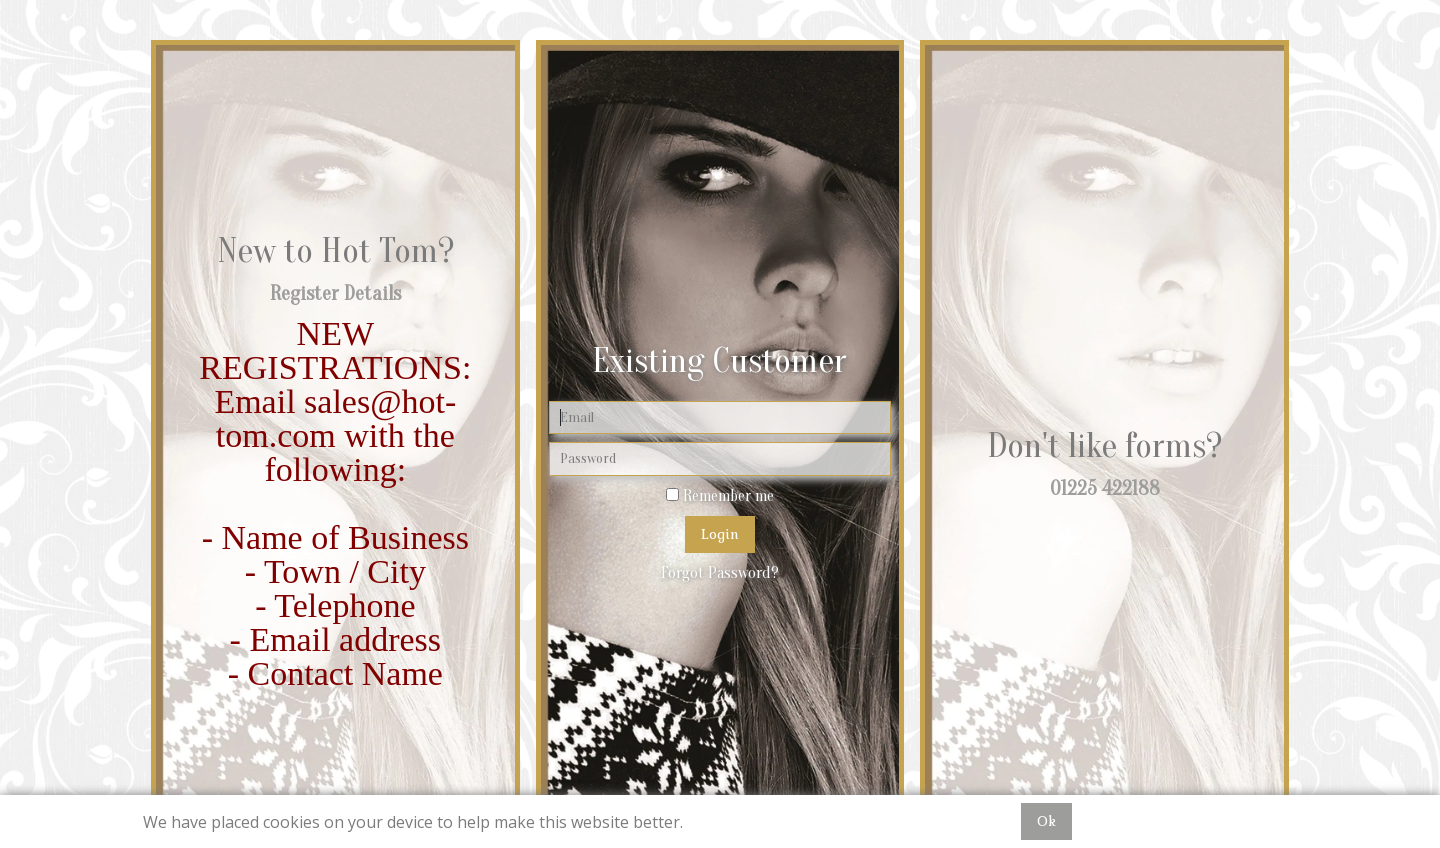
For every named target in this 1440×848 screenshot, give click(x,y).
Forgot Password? (720, 573)
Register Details (335, 293)
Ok (1046, 821)
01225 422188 (1105, 488)
